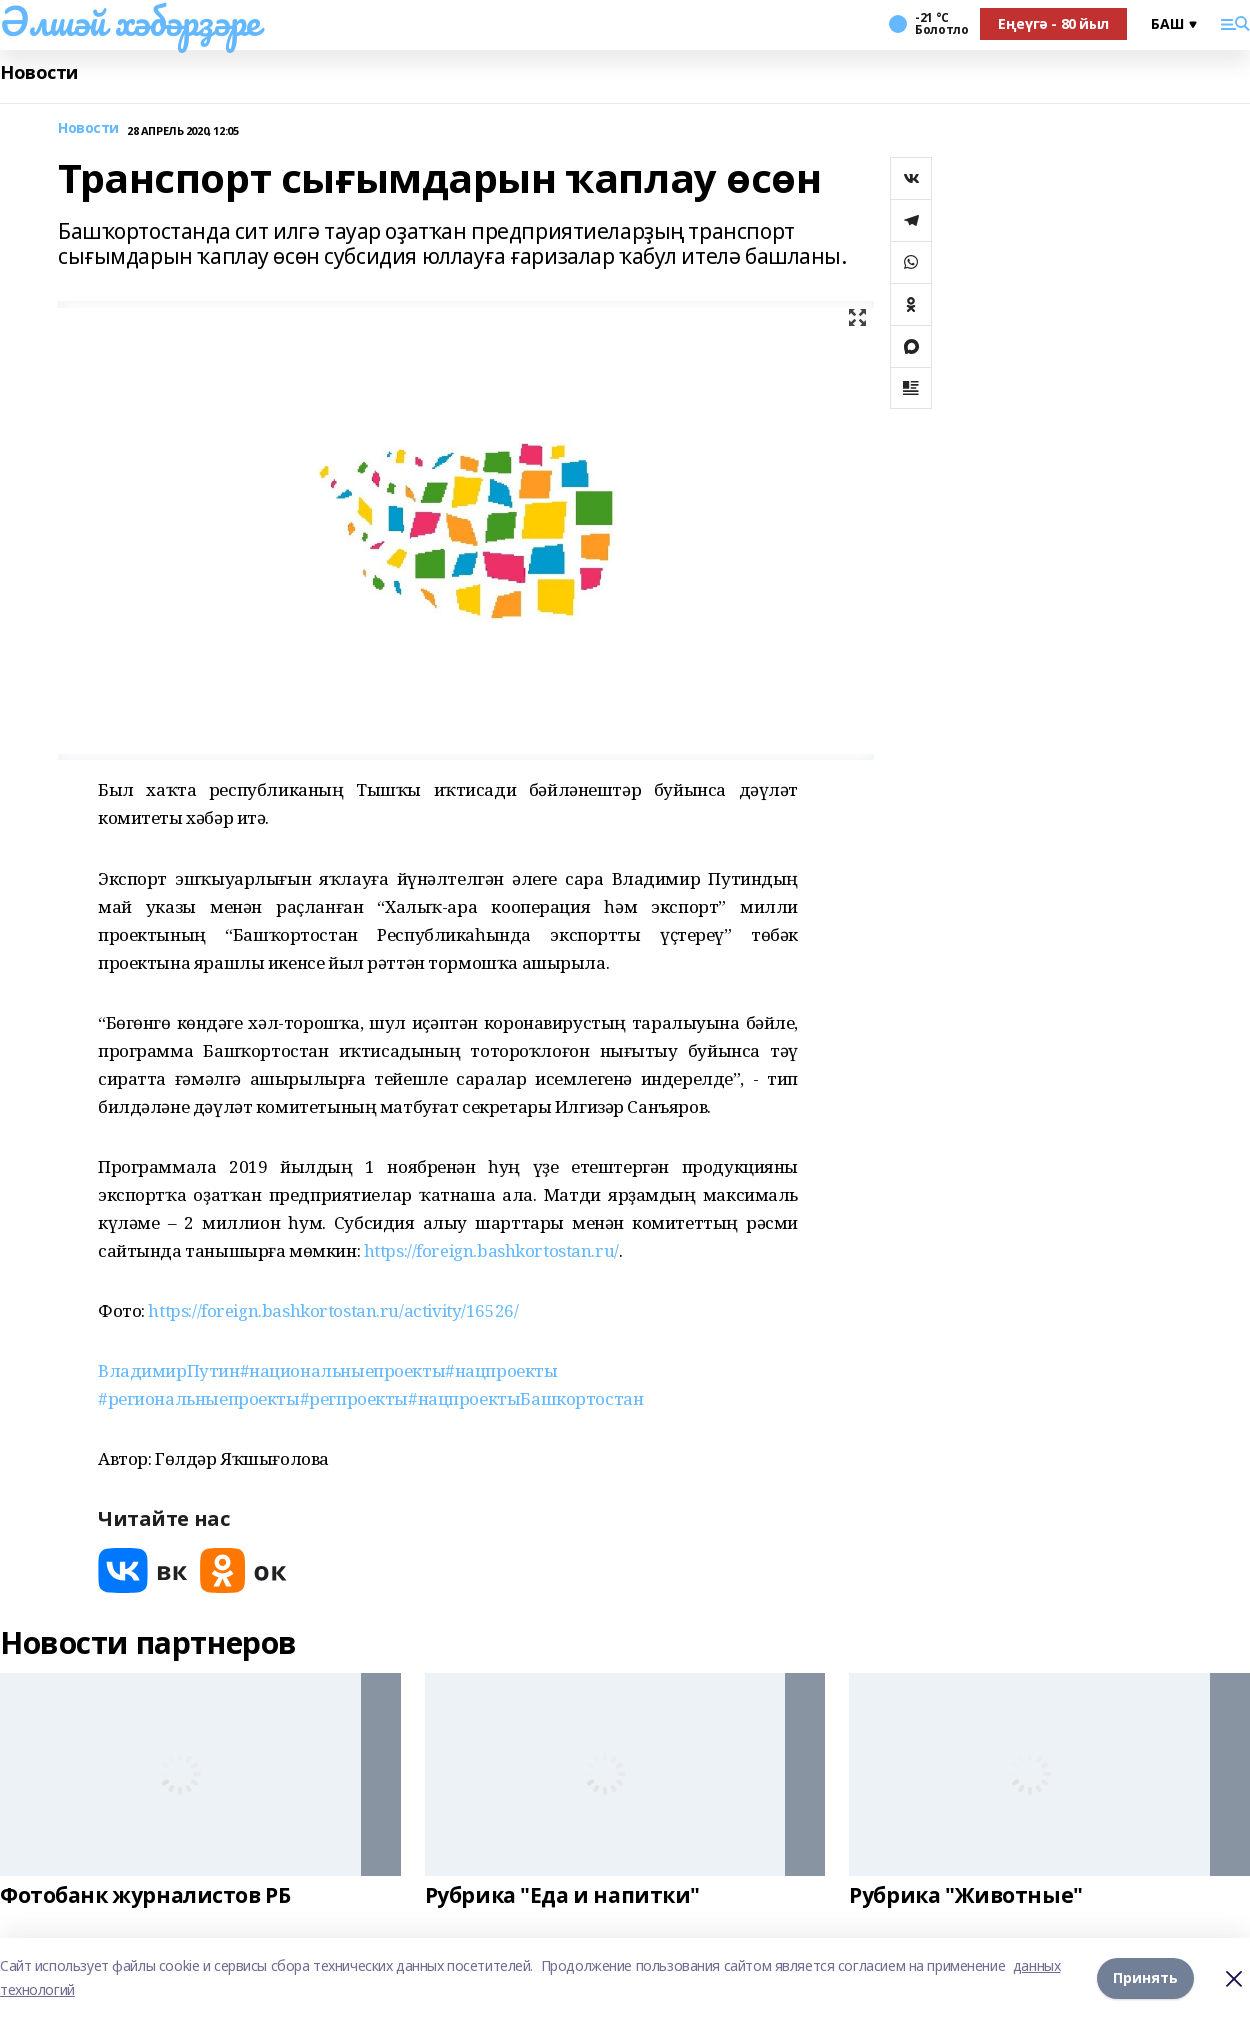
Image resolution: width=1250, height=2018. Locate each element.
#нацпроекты (501, 1370)
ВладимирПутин (169, 1370)
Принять (1145, 1977)
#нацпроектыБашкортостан (525, 1398)
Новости (39, 72)
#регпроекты (354, 1398)
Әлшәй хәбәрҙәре (130, 21)
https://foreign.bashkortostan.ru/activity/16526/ (333, 1310)
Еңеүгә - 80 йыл (1053, 23)
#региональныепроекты (199, 1398)
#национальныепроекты (343, 1370)
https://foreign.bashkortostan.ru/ (491, 1250)
